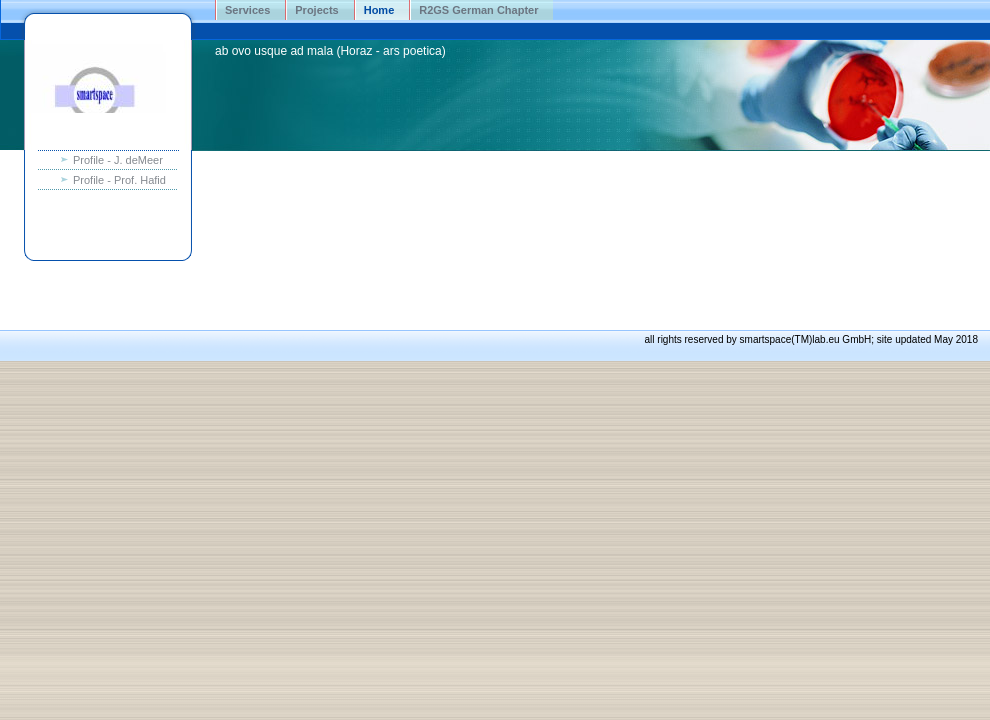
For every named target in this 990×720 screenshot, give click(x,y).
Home (379, 10)
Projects (316, 10)
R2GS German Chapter (478, 10)
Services (247, 10)
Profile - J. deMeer (118, 160)
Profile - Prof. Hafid (119, 180)
